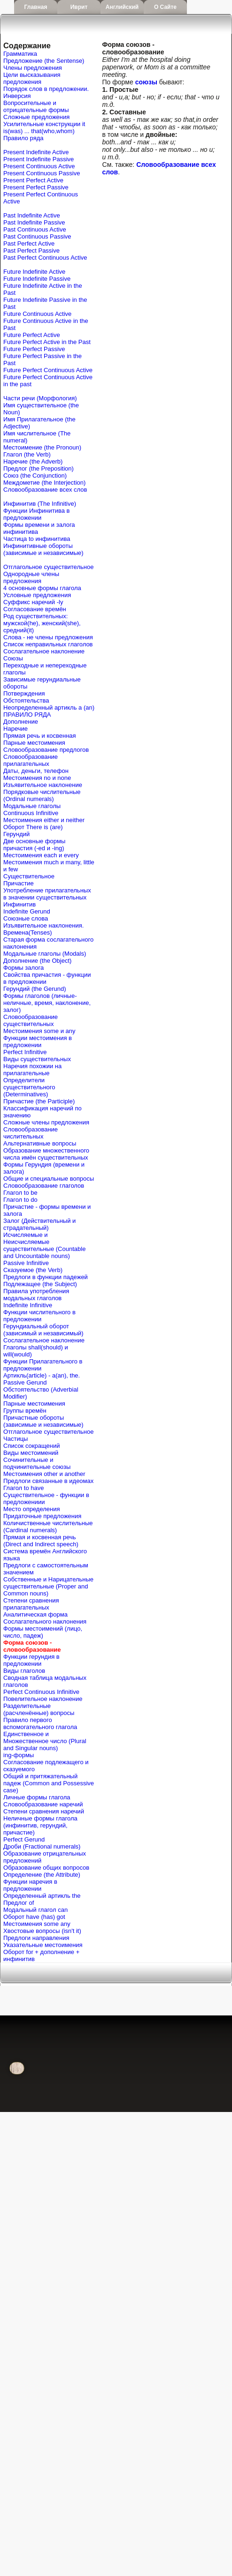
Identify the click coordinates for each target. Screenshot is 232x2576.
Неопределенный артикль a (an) (48, 707)
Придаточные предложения (42, 1516)
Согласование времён (34, 609)
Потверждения (24, 693)
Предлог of (18, 1902)
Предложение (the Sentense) (43, 60)
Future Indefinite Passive (36, 278)
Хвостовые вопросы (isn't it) (42, 1930)
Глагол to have (23, 1487)
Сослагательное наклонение (44, 651)
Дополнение (20, 721)
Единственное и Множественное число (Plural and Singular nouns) (44, 1741)
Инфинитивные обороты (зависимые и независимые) (43, 549)
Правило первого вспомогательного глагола (40, 1723)
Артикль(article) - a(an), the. (41, 1375)
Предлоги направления (36, 1937)
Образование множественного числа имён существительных (46, 1154)
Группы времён (24, 1410)
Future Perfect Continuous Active (48, 370)
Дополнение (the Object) (37, 960)
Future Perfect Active (31, 334)
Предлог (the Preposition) (38, 468)
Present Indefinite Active (36, 152)
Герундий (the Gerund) (34, 988)
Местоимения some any (36, 1923)
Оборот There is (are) (33, 827)
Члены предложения (32, 67)
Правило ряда (23, 138)
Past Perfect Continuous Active (45, 257)
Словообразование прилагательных (30, 760)
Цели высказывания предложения (31, 78)
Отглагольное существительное (48, 566)
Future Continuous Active (37, 313)
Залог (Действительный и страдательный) (39, 1224)
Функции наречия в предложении (30, 1885)
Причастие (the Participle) (39, 1101)
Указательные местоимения (43, 1944)
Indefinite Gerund (26, 911)
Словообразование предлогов (46, 749)
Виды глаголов (24, 1670)
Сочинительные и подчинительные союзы (36, 1463)
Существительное (28, 876)
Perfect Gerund (24, 1839)
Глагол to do (20, 1199)
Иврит (79, 7)
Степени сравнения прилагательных (31, 1604)
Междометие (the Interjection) (44, 482)
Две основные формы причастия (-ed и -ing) (34, 845)
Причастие (18, 883)
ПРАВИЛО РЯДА (27, 714)
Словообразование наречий (43, 1804)
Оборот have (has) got (34, 1916)
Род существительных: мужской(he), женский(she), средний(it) (42, 623)
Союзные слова (25, 918)
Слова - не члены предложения (48, 637)
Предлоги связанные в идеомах (48, 1480)
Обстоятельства (26, 700)
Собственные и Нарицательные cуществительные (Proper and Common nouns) (48, 1586)
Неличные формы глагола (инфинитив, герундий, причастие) (40, 1825)
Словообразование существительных (30, 1020)
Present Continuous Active (39, 166)
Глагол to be (20, 1192)
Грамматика (20, 53)
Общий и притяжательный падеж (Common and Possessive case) (48, 1783)
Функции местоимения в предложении (37, 1041)
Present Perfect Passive (36, 187)
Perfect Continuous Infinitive (41, 1691)
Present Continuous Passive (41, 173)
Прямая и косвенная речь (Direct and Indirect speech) (40, 1541)
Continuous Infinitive (30, 812)
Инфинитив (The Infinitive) (39, 503)
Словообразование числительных (30, 1133)
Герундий (16, 834)
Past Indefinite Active (31, 215)
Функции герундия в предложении (31, 1660)
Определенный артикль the (41, 1895)
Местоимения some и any (39, 1030)
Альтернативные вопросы (39, 1143)
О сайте (165, 7)
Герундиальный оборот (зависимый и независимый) (43, 1330)
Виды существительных (37, 1059)
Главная (35, 7)
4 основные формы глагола (42, 588)
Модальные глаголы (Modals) (44, 953)
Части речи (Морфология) (40, 398)
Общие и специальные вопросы (48, 1178)
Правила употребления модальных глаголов (36, 1295)
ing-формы (18, 1755)
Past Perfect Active (28, 243)
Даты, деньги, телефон (36, 770)
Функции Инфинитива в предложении (36, 514)
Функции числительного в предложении (39, 1316)
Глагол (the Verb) (27, 454)
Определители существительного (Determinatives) (29, 1087)
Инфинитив (19, 904)
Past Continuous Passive (37, 236)
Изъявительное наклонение (42, 784)
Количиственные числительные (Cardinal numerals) (48, 1527)
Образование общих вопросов (46, 1867)
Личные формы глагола (36, 1797)
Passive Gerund (25, 1382)
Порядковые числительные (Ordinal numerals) (42, 795)
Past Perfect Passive (31, 250)
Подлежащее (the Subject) (40, 1284)
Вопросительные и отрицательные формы (36, 106)
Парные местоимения (34, 742)
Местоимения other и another (44, 1473)
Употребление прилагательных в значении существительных (47, 894)
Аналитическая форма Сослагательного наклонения (44, 1618)
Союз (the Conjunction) (35, 475)
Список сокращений (31, 1445)
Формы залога (23, 967)
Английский (122, 7)
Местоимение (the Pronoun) (42, 447)
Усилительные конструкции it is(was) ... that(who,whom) (44, 127)
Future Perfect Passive (34, 348)
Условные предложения (37, 595)
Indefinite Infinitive (27, 1305)
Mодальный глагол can (35, 1909)
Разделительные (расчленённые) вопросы (38, 1709)
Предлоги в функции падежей (45, 1277)
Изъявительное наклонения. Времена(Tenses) (43, 929)
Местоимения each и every (41, 855)
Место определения (31, 1509)
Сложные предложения (36, 116)
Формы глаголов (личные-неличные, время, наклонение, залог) (47, 1002)
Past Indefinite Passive (34, 222)
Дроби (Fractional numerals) (41, 1846)
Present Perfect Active (33, 180)
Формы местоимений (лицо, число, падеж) (42, 1632)
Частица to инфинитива (36, 538)
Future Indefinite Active (34, 271)
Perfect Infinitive (25, 1052)
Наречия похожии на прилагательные (32, 1070)
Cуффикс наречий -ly (33, 602)
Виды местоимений (30, 1452)
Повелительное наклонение (42, 1698)
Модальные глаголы (32, 805)
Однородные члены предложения (31, 577)
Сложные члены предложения (46, 1122)
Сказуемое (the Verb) (32, 1269)
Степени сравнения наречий (43, 1811)
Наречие (15, 728)
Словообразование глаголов (43, 1185)
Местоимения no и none (37, 777)
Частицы (15, 1438)
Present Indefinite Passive (38, 159)
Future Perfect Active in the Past (47, 341)
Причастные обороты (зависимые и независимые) (43, 1421)
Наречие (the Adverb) (32, 461)
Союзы (13, 658)
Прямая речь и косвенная (39, 735)
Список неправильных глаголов (48, 644)
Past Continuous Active (34, 229)
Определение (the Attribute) (41, 1874)
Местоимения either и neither (44, 820)
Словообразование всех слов (45, 489)
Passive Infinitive (26, 1262)
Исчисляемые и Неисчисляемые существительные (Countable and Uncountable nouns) (44, 1245)
